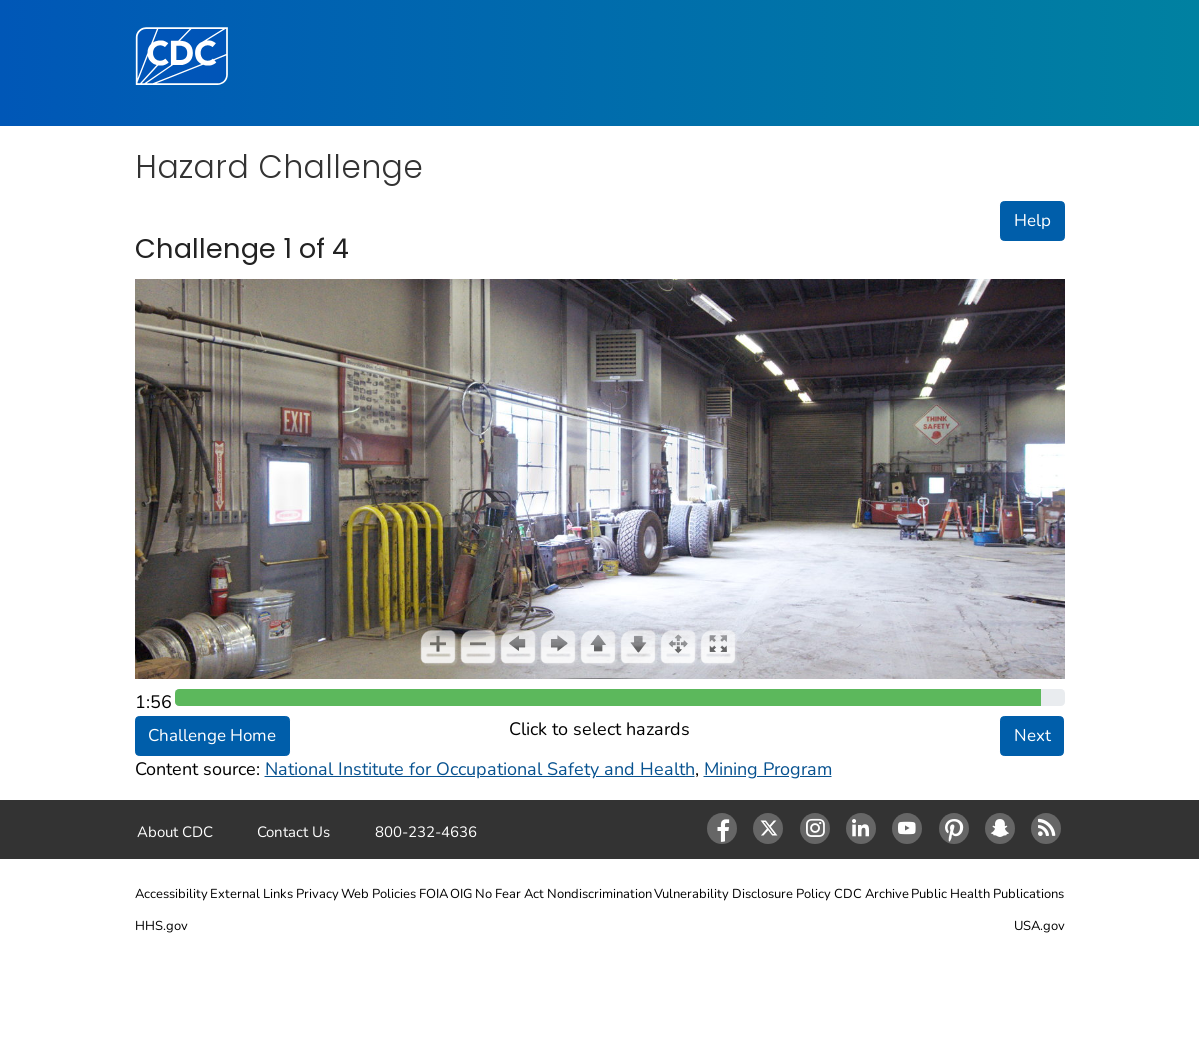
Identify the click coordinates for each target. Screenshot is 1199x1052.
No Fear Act (509, 894)
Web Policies (378, 894)
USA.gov (1039, 926)
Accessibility (171, 894)
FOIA (433, 894)
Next (1032, 735)
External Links (251, 894)
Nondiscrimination (599, 894)
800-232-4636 (426, 832)
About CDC (175, 832)
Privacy (317, 894)
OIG (461, 894)
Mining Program (768, 769)
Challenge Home (212, 735)
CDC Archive (871, 894)
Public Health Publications (987, 894)
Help (1032, 220)
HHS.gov (161, 926)
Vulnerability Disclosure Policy (742, 894)
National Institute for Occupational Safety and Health (480, 769)
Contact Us (293, 832)
